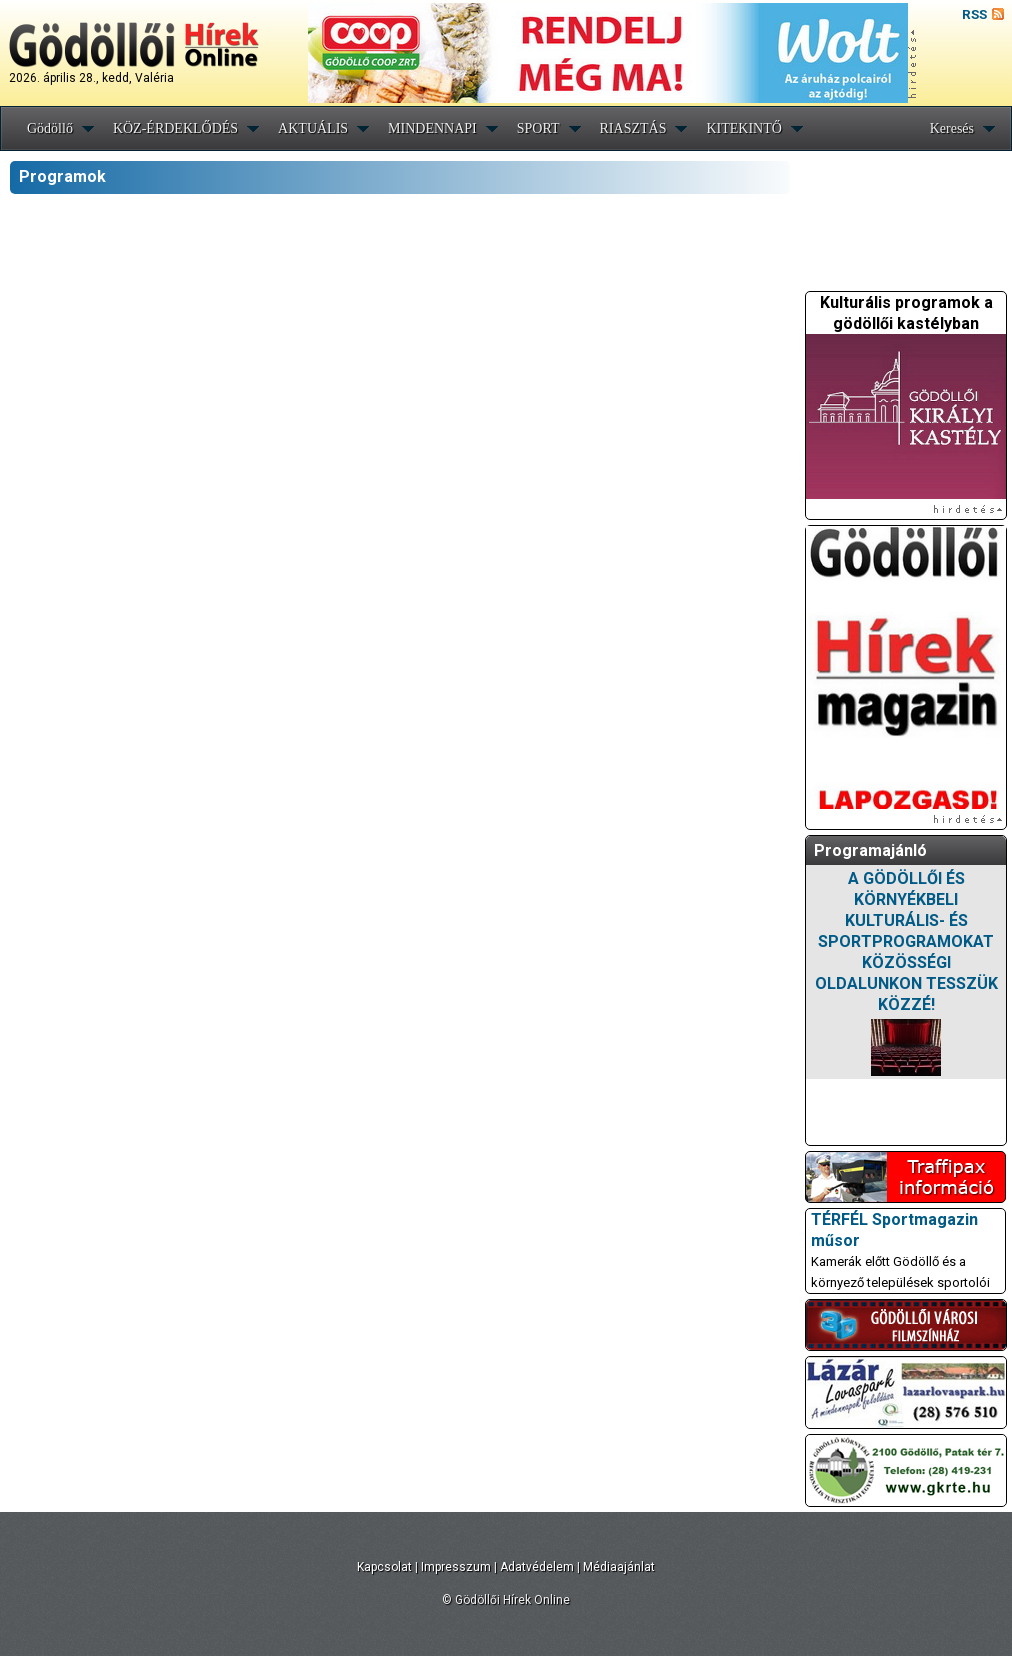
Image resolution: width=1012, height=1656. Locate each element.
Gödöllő (50, 128)
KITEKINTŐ (743, 128)
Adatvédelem (537, 1567)
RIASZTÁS (633, 128)
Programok (62, 176)
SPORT (538, 128)
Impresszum (456, 1567)
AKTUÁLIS (313, 128)
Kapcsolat (384, 1567)
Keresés (952, 128)
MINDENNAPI (432, 128)
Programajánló (870, 850)
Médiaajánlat (619, 1567)
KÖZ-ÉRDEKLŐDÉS (175, 128)
